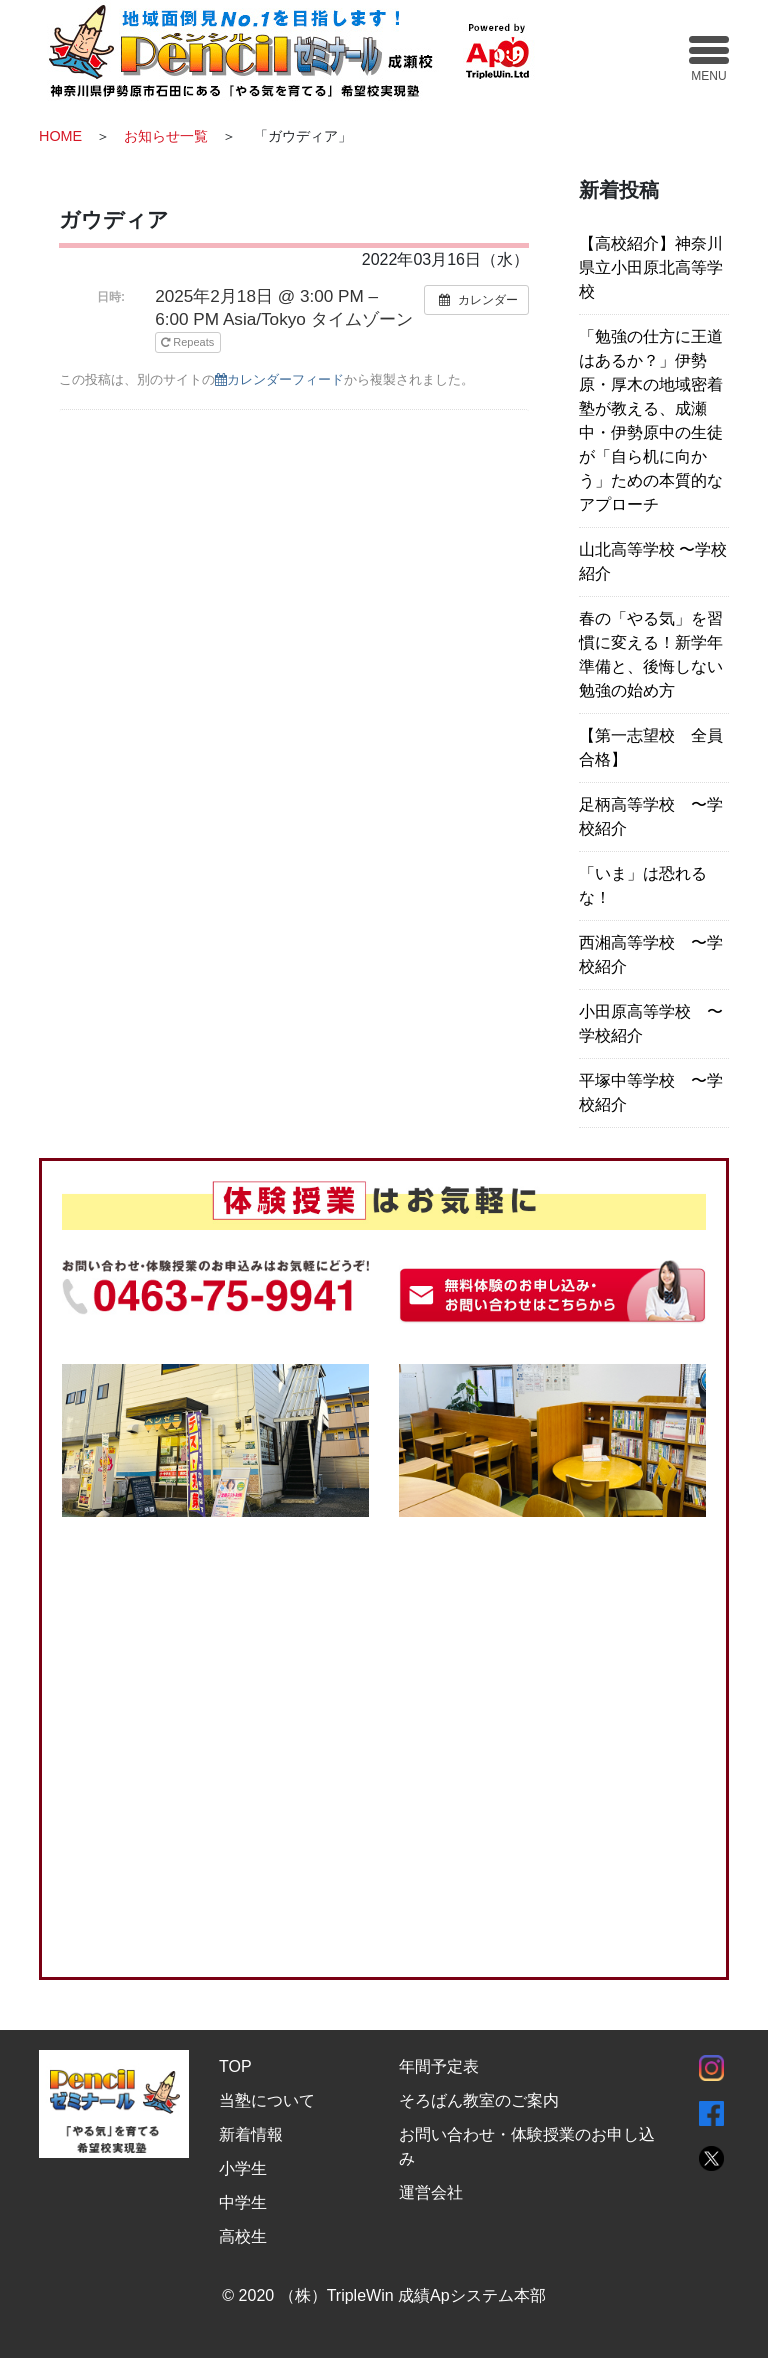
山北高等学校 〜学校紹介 (653, 561)
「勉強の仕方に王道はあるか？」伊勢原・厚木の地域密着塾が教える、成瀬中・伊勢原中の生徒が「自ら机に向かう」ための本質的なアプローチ (651, 420)
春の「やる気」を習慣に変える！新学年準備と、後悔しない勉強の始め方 (651, 654)
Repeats (189, 342)
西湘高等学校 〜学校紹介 (651, 954)
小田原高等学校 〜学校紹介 (651, 1023)
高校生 (243, 2236)
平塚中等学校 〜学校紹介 (651, 1092)
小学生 (243, 2168)
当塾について (267, 2100)
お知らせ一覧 (166, 136)
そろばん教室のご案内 (479, 2100)
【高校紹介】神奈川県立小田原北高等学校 (651, 267)
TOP (235, 2066)
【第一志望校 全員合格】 (651, 747)
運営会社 (431, 2192)
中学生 (243, 2202)
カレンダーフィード (279, 379)
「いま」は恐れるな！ (643, 885)
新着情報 (251, 2134)
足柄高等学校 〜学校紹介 (651, 816)
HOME (60, 136)
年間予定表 (439, 2066)
